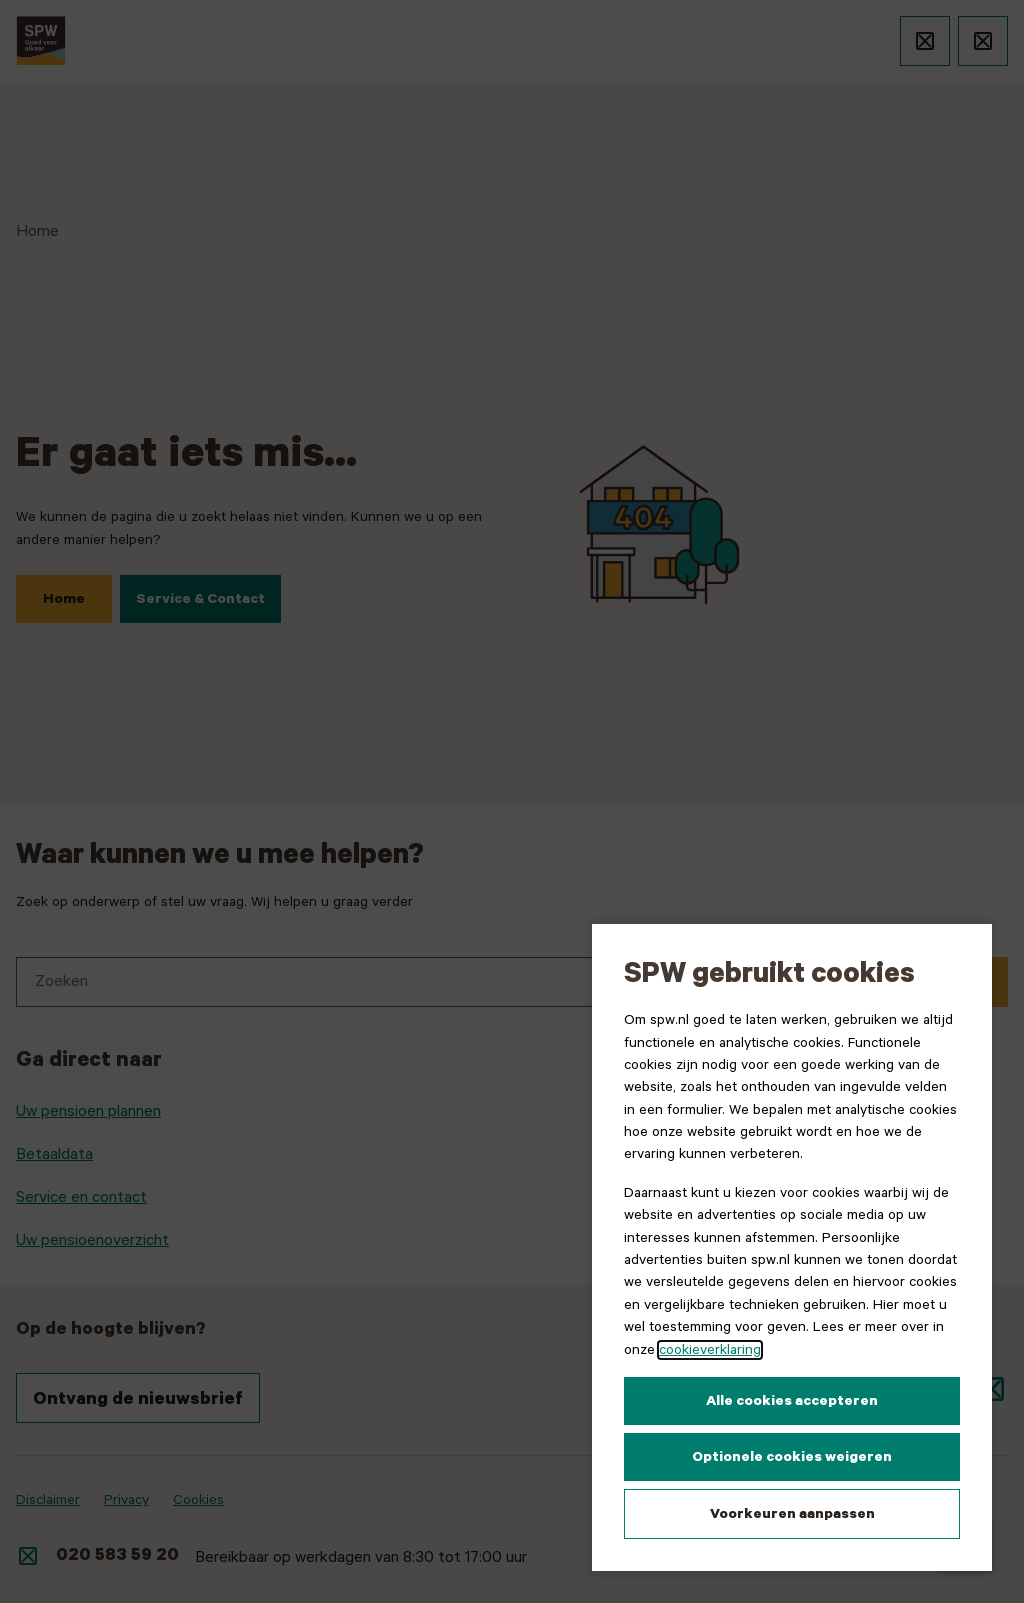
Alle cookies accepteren (792, 1401)
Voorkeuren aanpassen (792, 1514)
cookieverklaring (710, 1350)
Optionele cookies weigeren (792, 1457)
